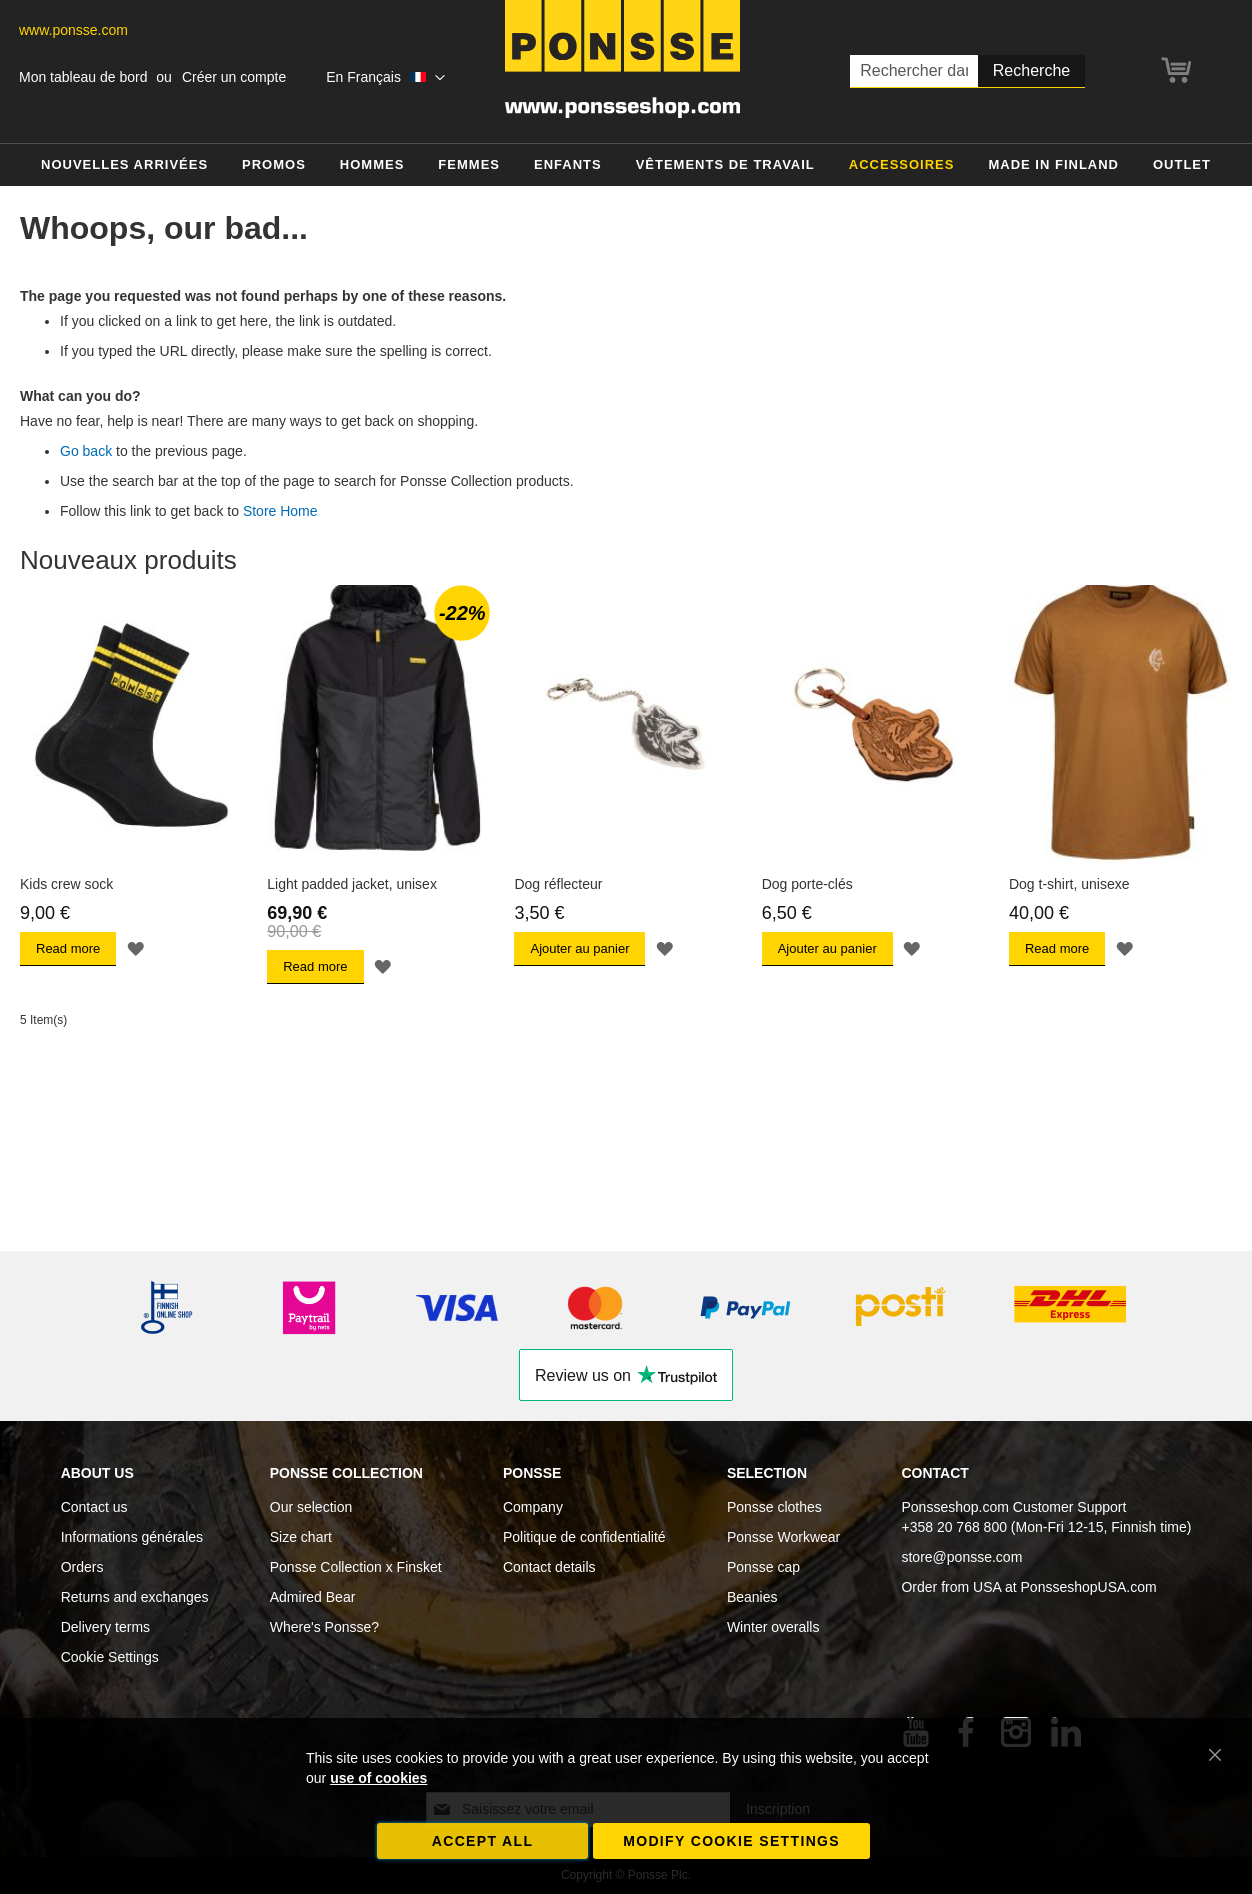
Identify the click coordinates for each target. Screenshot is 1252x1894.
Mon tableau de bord (83, 77)
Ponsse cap (763, 1567)
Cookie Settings (110, 1657)
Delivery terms (105, 1627)
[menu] (626, 165)
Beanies (752, 1597)
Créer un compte (234, 77)
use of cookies (378, 1778)
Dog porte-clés (807, 884)
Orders (82, 1567)
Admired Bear (313, 1597)
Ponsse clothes (774, 1507)
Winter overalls (773, 1627)
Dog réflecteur (558, 884)
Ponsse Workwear (783, 1537)
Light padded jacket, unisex (352, 884)
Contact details (549, 1567)
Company (533, 1507)
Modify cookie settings (731, 1841)
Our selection (311, 1507)
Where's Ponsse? (324, 1627)
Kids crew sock (66, 884)
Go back (86, 451)
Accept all (483, 1841)
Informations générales (132, 1537)
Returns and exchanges (135, 1597)
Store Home (280, 511)
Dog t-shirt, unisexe (1069, 884)
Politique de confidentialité (584, 1537)
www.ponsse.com (73, 30)
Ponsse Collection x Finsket (356, 1567)
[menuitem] (124, 165)
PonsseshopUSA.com (1089, 1587)
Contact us (94, 1507)
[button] (385, 78)
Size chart (301, 1537)
